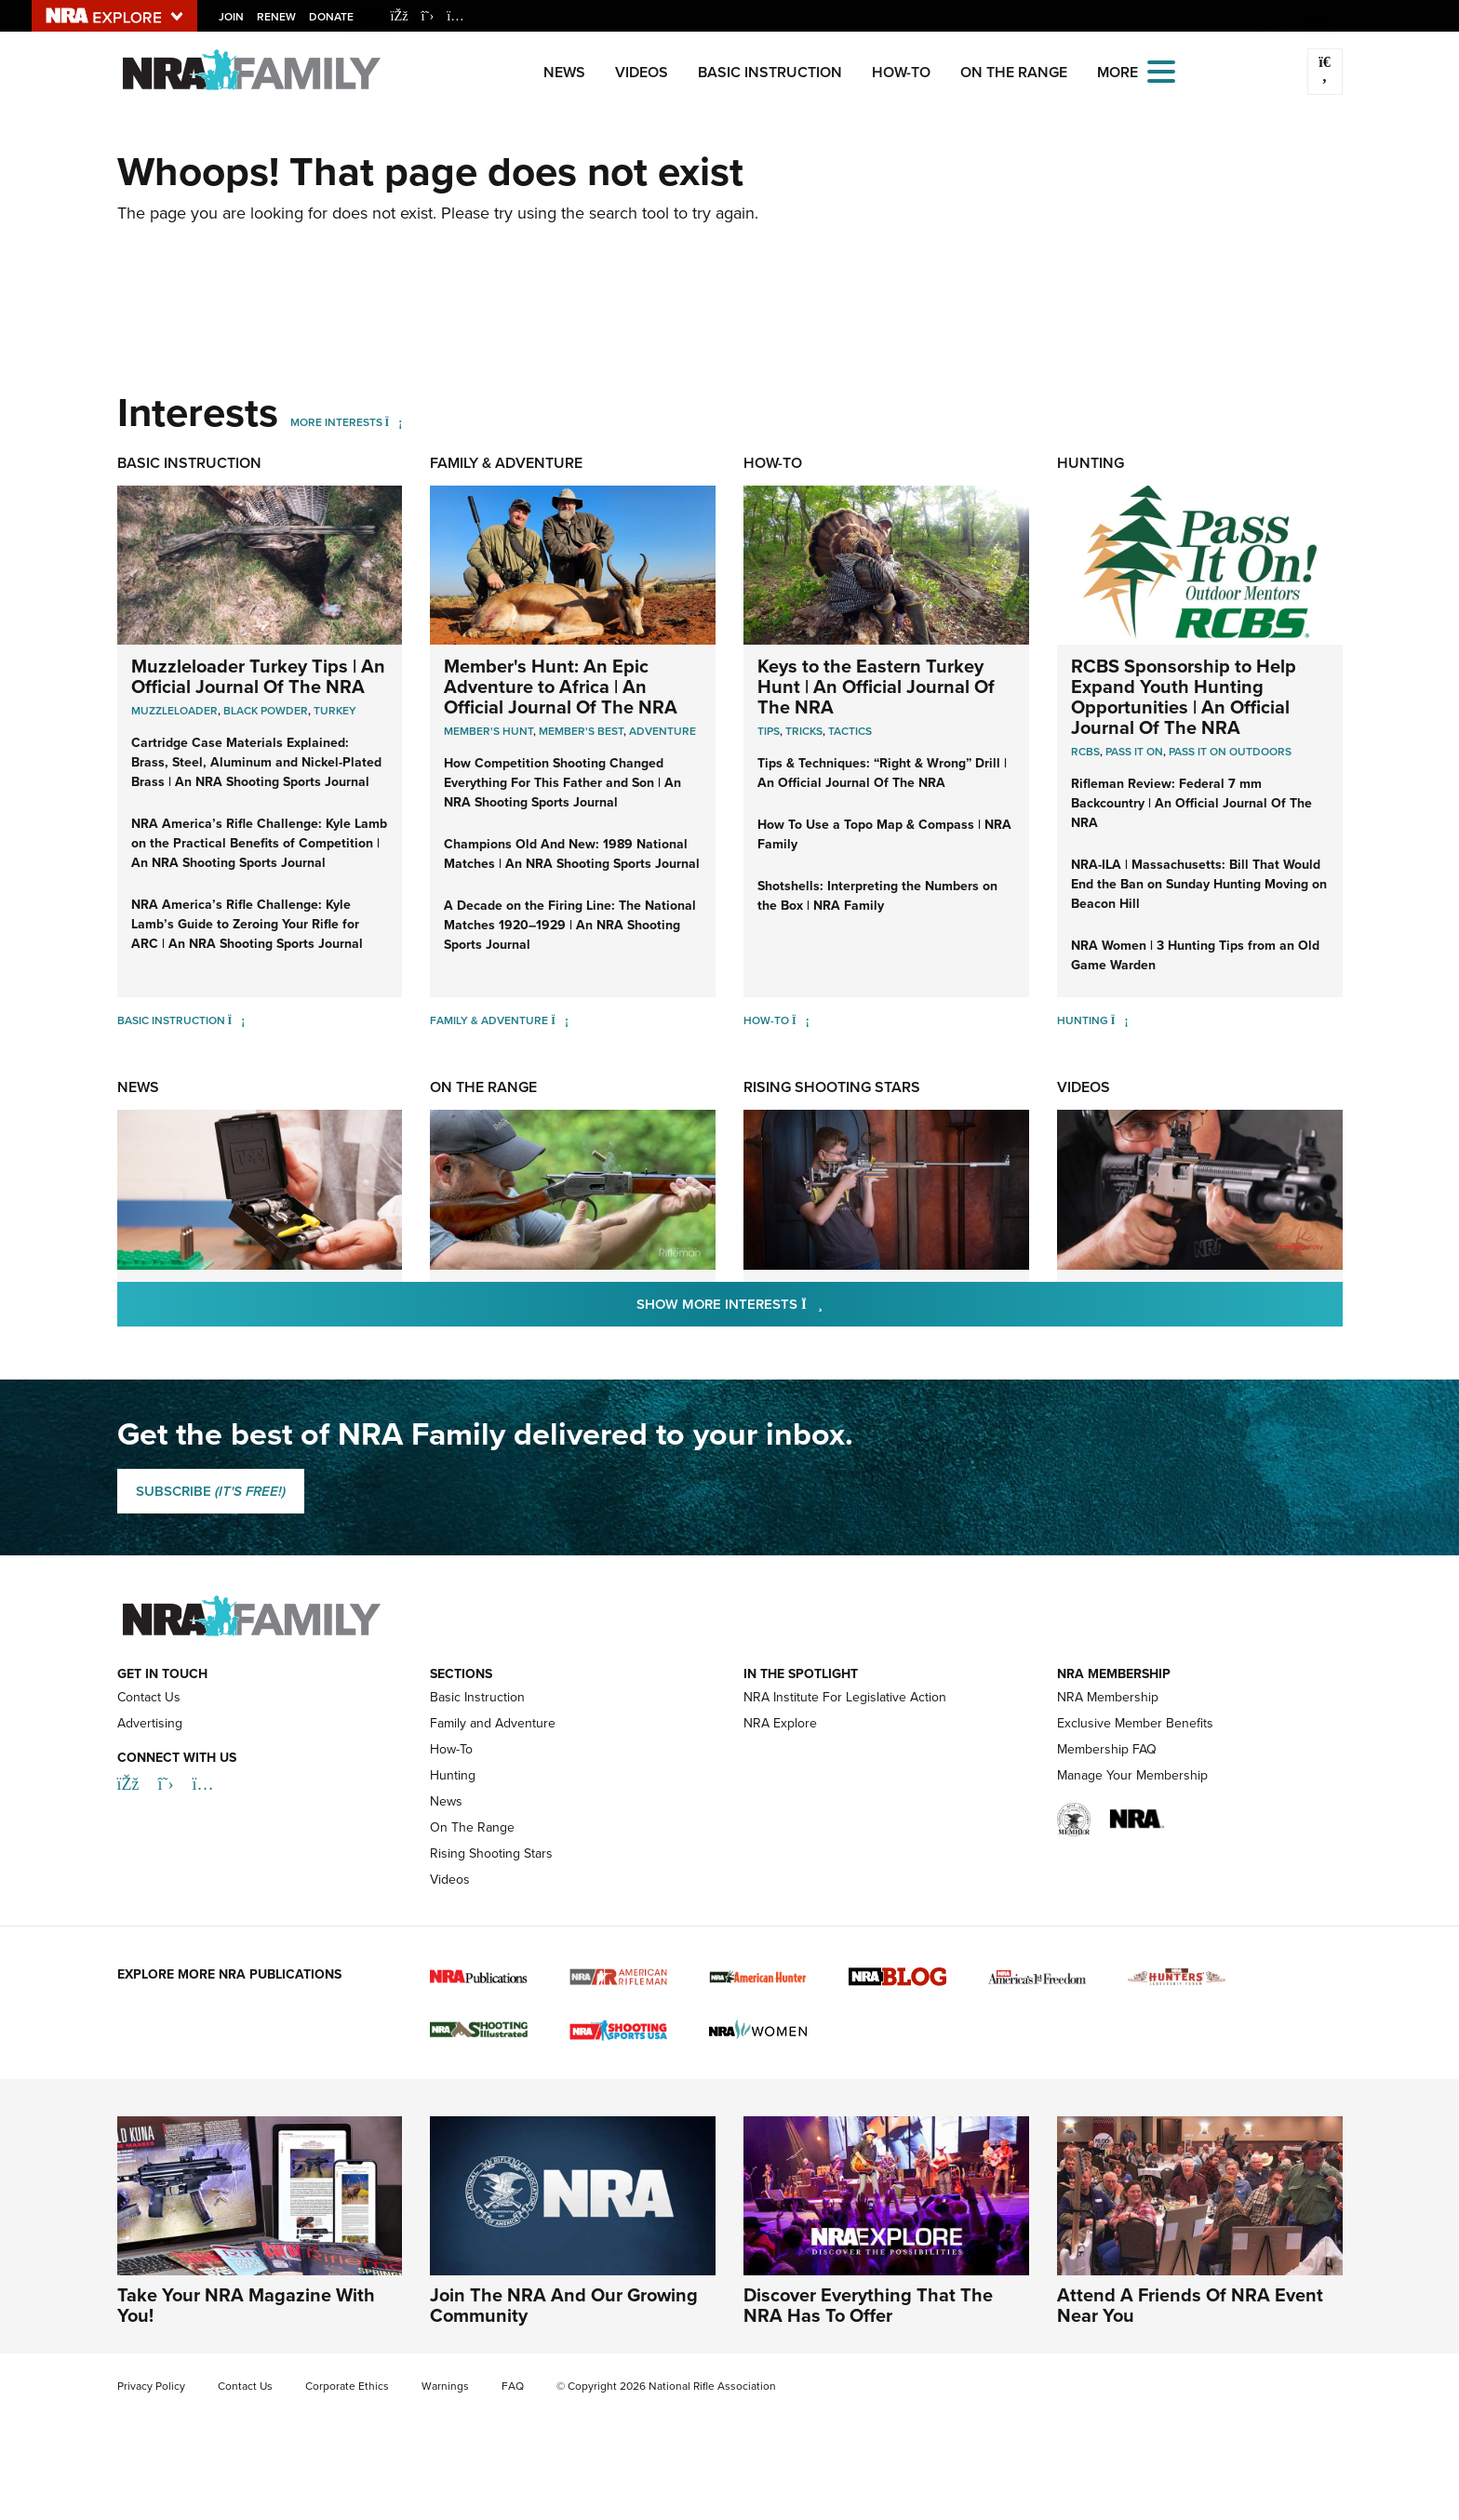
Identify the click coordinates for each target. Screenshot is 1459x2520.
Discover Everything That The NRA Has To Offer (868, 2304)
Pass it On (1134, 751)
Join (232, 16)
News (564, 72)
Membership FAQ (1107, 1749)
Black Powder (265, 710)
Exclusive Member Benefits (1135, 1723)
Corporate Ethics (347, 2386)
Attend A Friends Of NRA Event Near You (1190, 2304)
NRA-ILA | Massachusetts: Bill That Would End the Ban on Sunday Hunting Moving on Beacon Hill (1199, 884)
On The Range (1013, 72)
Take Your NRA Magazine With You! (246, 2304)
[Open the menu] (1161, 70)
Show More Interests (830, 1303)
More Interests (336, 422)
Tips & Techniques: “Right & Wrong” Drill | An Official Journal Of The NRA (882, 772)
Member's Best (581, 731)
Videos (641, 72)
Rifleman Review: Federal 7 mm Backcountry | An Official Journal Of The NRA (1191, 803)
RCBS (1085, 751)
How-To (901, 72)
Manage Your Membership (1132, 1775)
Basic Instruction (770, 72)
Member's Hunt (488, 731)
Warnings (445, 2386)
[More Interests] (394, 422)
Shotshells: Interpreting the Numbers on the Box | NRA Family (877, 895)
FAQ (513, 2386)
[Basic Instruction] (237, 1020)
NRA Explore (780, 1723)
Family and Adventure (492, 1723)
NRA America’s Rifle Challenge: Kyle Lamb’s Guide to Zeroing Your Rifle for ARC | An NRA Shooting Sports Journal (247, 924)
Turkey (335, 710)
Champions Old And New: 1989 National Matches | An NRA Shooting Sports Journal (572, 853)
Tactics (850, 731)
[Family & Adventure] (560, 1020)
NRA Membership (1107, 1697)
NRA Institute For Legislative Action (844, 1697)
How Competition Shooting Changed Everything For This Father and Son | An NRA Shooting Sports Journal (562, 782)
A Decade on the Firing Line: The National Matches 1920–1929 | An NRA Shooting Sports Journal (570, 924)
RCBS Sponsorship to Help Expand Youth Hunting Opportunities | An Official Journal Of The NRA (1183, 696)
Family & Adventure (506, 462)
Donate (332, 16)
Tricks (804, 731)
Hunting (1090, 462)
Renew (277, 16)
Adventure (662, 731)
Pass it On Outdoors (1230, 751)
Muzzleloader (174, 710)
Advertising (149, 1723)
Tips (768, 731)
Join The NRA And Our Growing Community (564, 2304)
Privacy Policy (151, 2386)
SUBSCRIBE (211, 1491)
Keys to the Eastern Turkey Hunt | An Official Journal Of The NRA (876, 686)
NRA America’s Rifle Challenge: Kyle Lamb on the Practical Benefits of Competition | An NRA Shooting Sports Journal (259, 843)
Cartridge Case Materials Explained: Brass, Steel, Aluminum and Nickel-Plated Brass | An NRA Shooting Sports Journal (256, 762)
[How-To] (801, 1020)
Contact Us (149, 1697)
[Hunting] (1120, 1020)
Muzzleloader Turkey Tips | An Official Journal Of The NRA (258, 676)
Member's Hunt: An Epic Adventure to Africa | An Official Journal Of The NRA (560, 686)
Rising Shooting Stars (831, 1087)
